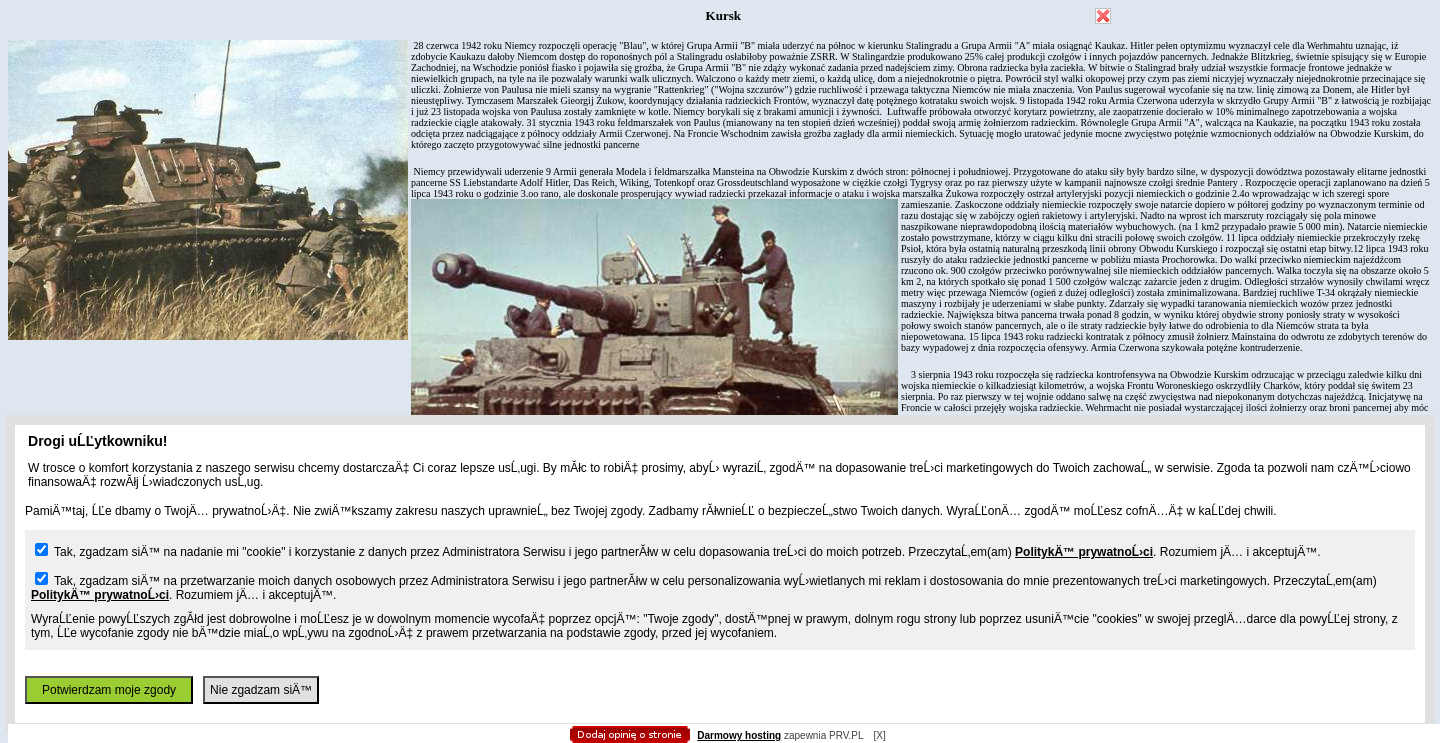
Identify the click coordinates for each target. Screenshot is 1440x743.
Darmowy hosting (739, 735)
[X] (879, 735)
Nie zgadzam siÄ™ (261, 690)
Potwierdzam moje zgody (109, 690)
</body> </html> (720, 100)
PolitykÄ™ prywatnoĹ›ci (1084, 552)
